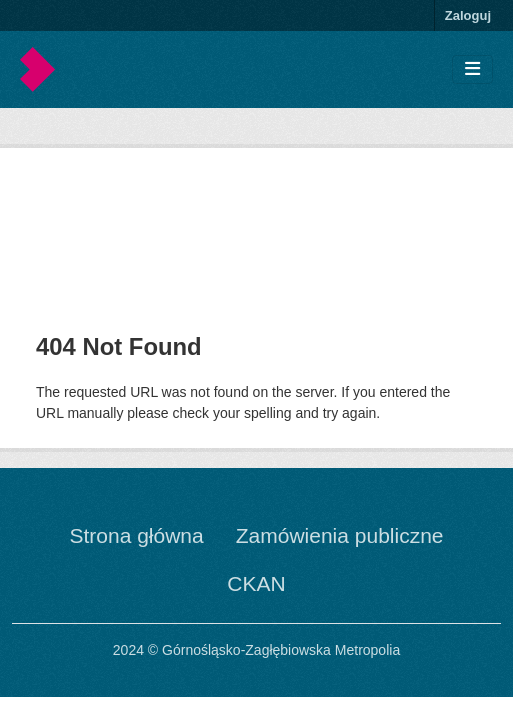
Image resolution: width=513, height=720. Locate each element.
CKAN (256, 583)
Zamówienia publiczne (340, 535)
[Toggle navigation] (472, 69)
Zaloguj (468, 15)
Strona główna (136, 535)
